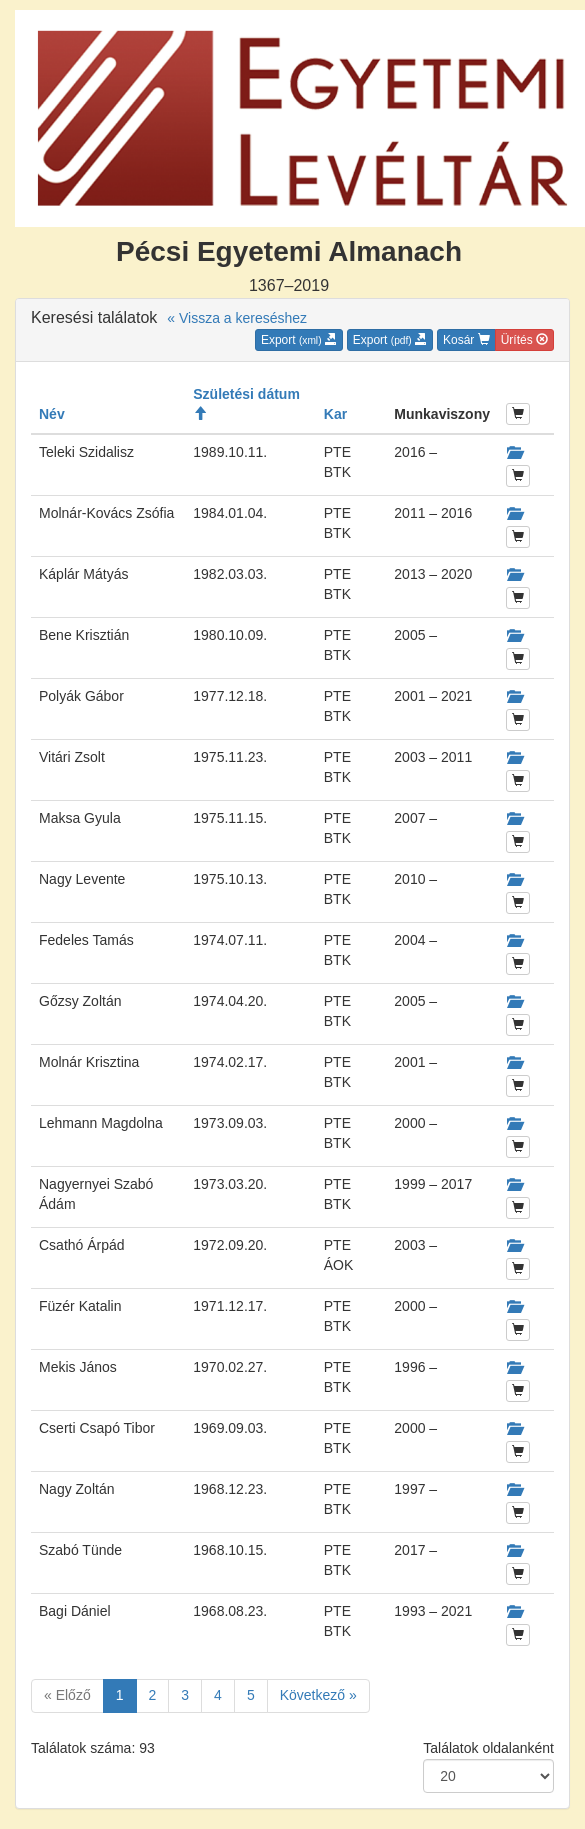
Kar (335, 414)
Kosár (466, 340)
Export (299, 340)
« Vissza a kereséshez (237, 318)
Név (52, 414)
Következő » (318, 1695)
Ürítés (524, 340)
